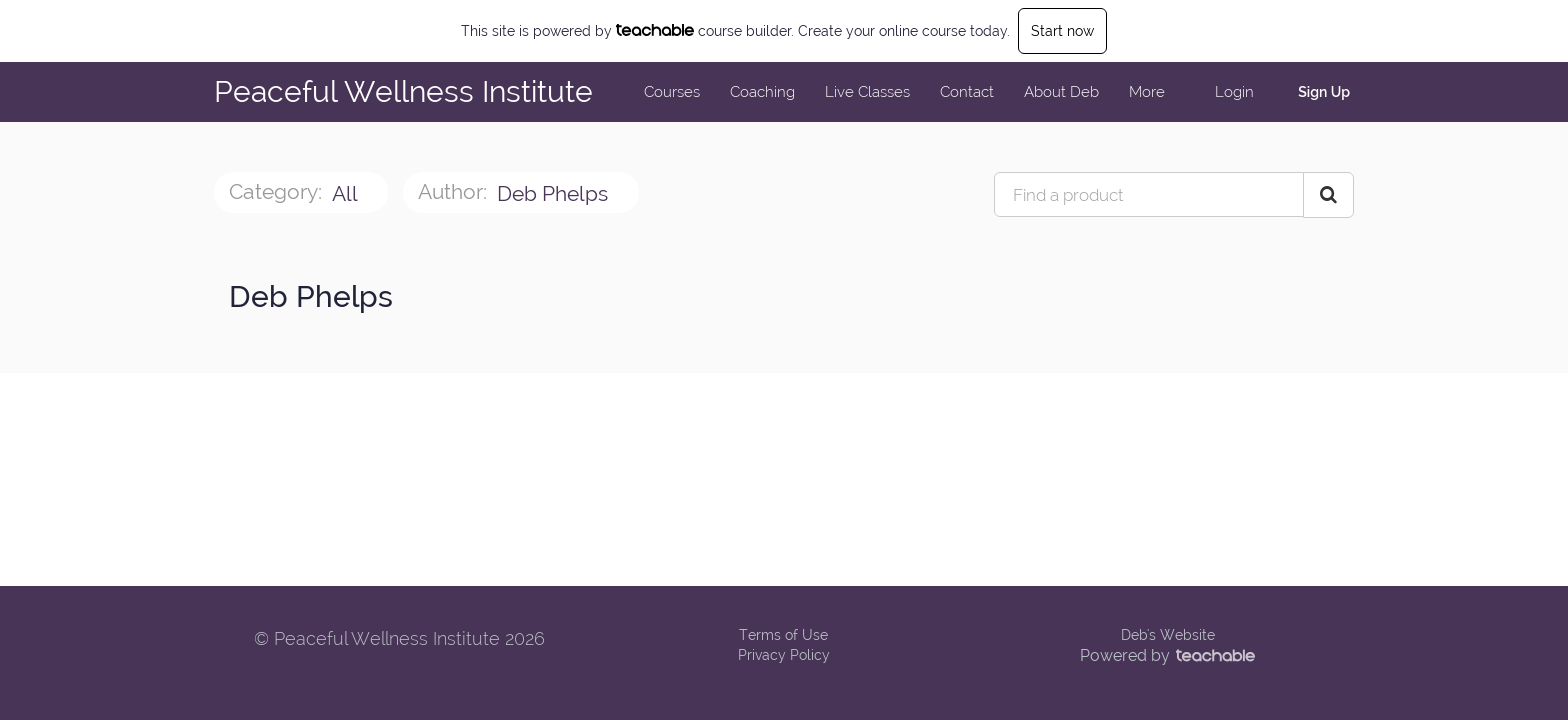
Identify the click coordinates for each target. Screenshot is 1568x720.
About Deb (1061, 92)
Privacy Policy (784, 655)
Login (1234, 92)
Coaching (762, 92)
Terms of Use (783, 635)
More (1149, 92)
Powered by (1167, 655)
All (347, 193)
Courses (672, 92)
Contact (967, 92)
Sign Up (1324, 92)
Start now (1062, 31)
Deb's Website (1168, 635)
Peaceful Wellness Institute (403, 91)
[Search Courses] (1328, 195)
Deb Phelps (555, 193)
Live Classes (867, 92)
